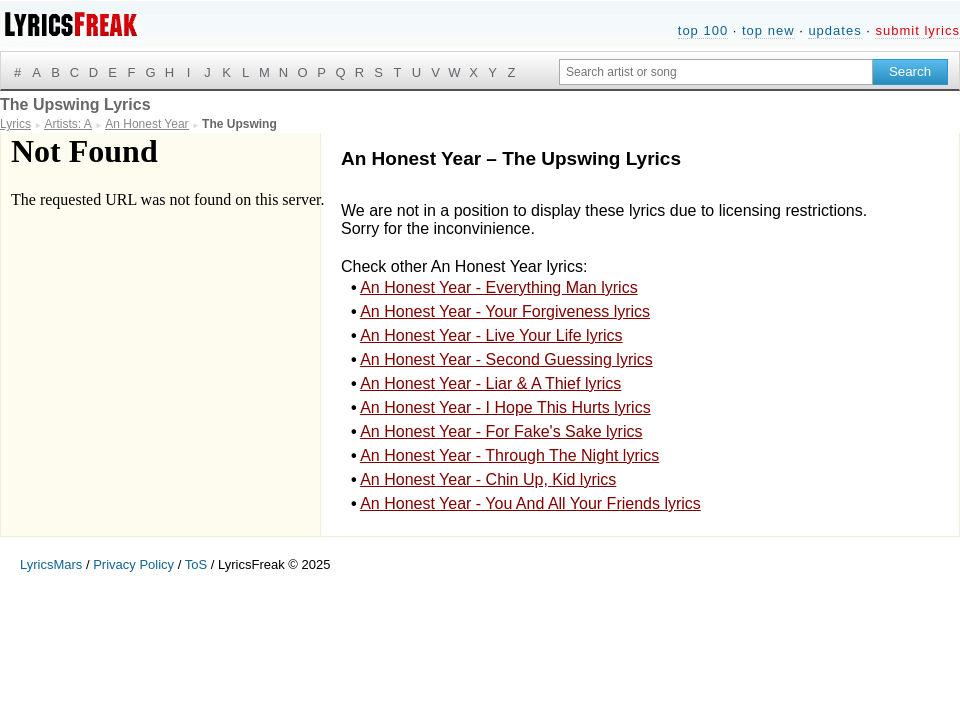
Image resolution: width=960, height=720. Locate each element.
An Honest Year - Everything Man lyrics (498, 287)
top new (768, 30)
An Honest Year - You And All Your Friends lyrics (530, 503)
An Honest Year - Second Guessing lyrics (506, 359)
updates (834, 30)
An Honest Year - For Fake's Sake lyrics (501, 431)
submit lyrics (917, 30)
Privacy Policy (133, 564)
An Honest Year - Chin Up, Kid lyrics (488, 479)
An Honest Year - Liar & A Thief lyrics (490, 383)
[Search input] (716, 72)
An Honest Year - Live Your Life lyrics (491, 335)
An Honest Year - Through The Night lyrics (509, 455)
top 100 (703, 30)
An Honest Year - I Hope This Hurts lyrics (505, 407)
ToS (196, 564)
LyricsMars (51, 564)
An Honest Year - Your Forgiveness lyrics (505, 311)
